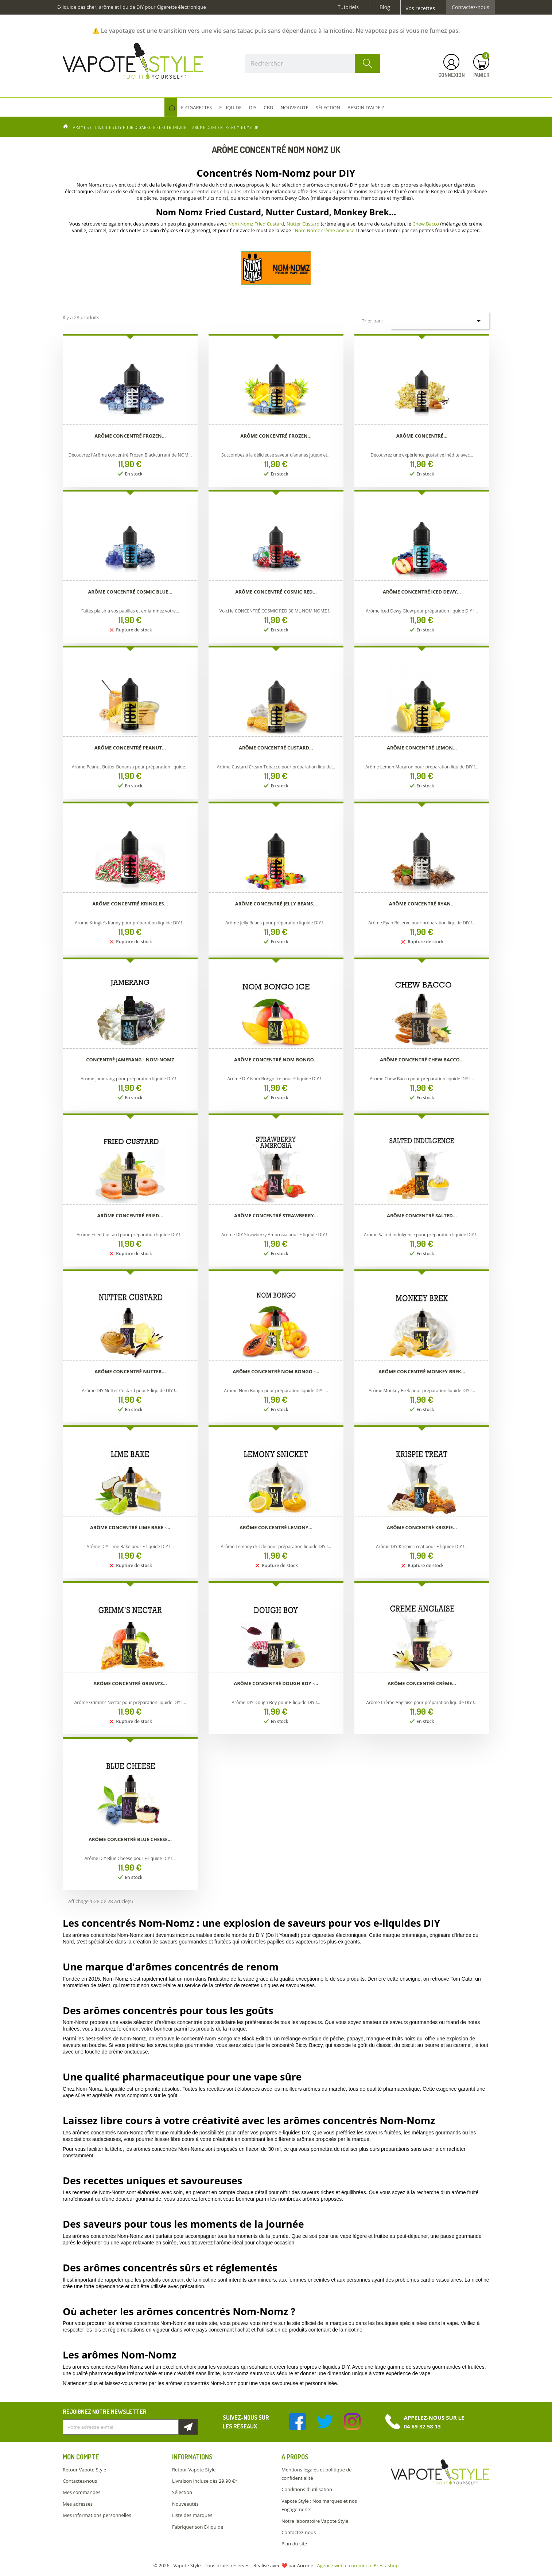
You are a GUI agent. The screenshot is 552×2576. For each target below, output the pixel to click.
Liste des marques (192, 2515)
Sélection (182, 2492)
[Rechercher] (312, 63)
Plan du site (294, 2543)
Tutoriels (348, 7)
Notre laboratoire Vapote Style (315, 2521)
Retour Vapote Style (84, 2469)
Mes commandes (81, 2492)
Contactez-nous (470, 7)
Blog (385, 7)
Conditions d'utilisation (306, 2489)
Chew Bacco (425, 223)
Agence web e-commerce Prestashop (358, 2565)
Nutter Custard (303, 223)
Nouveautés (185, 2504)
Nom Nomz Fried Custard (256, 223)
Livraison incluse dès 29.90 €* (204, 2481)
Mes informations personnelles (97, 2515)
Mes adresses (78, 2504)
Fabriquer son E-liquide (197, 2527)
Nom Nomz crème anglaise (324, 230)
